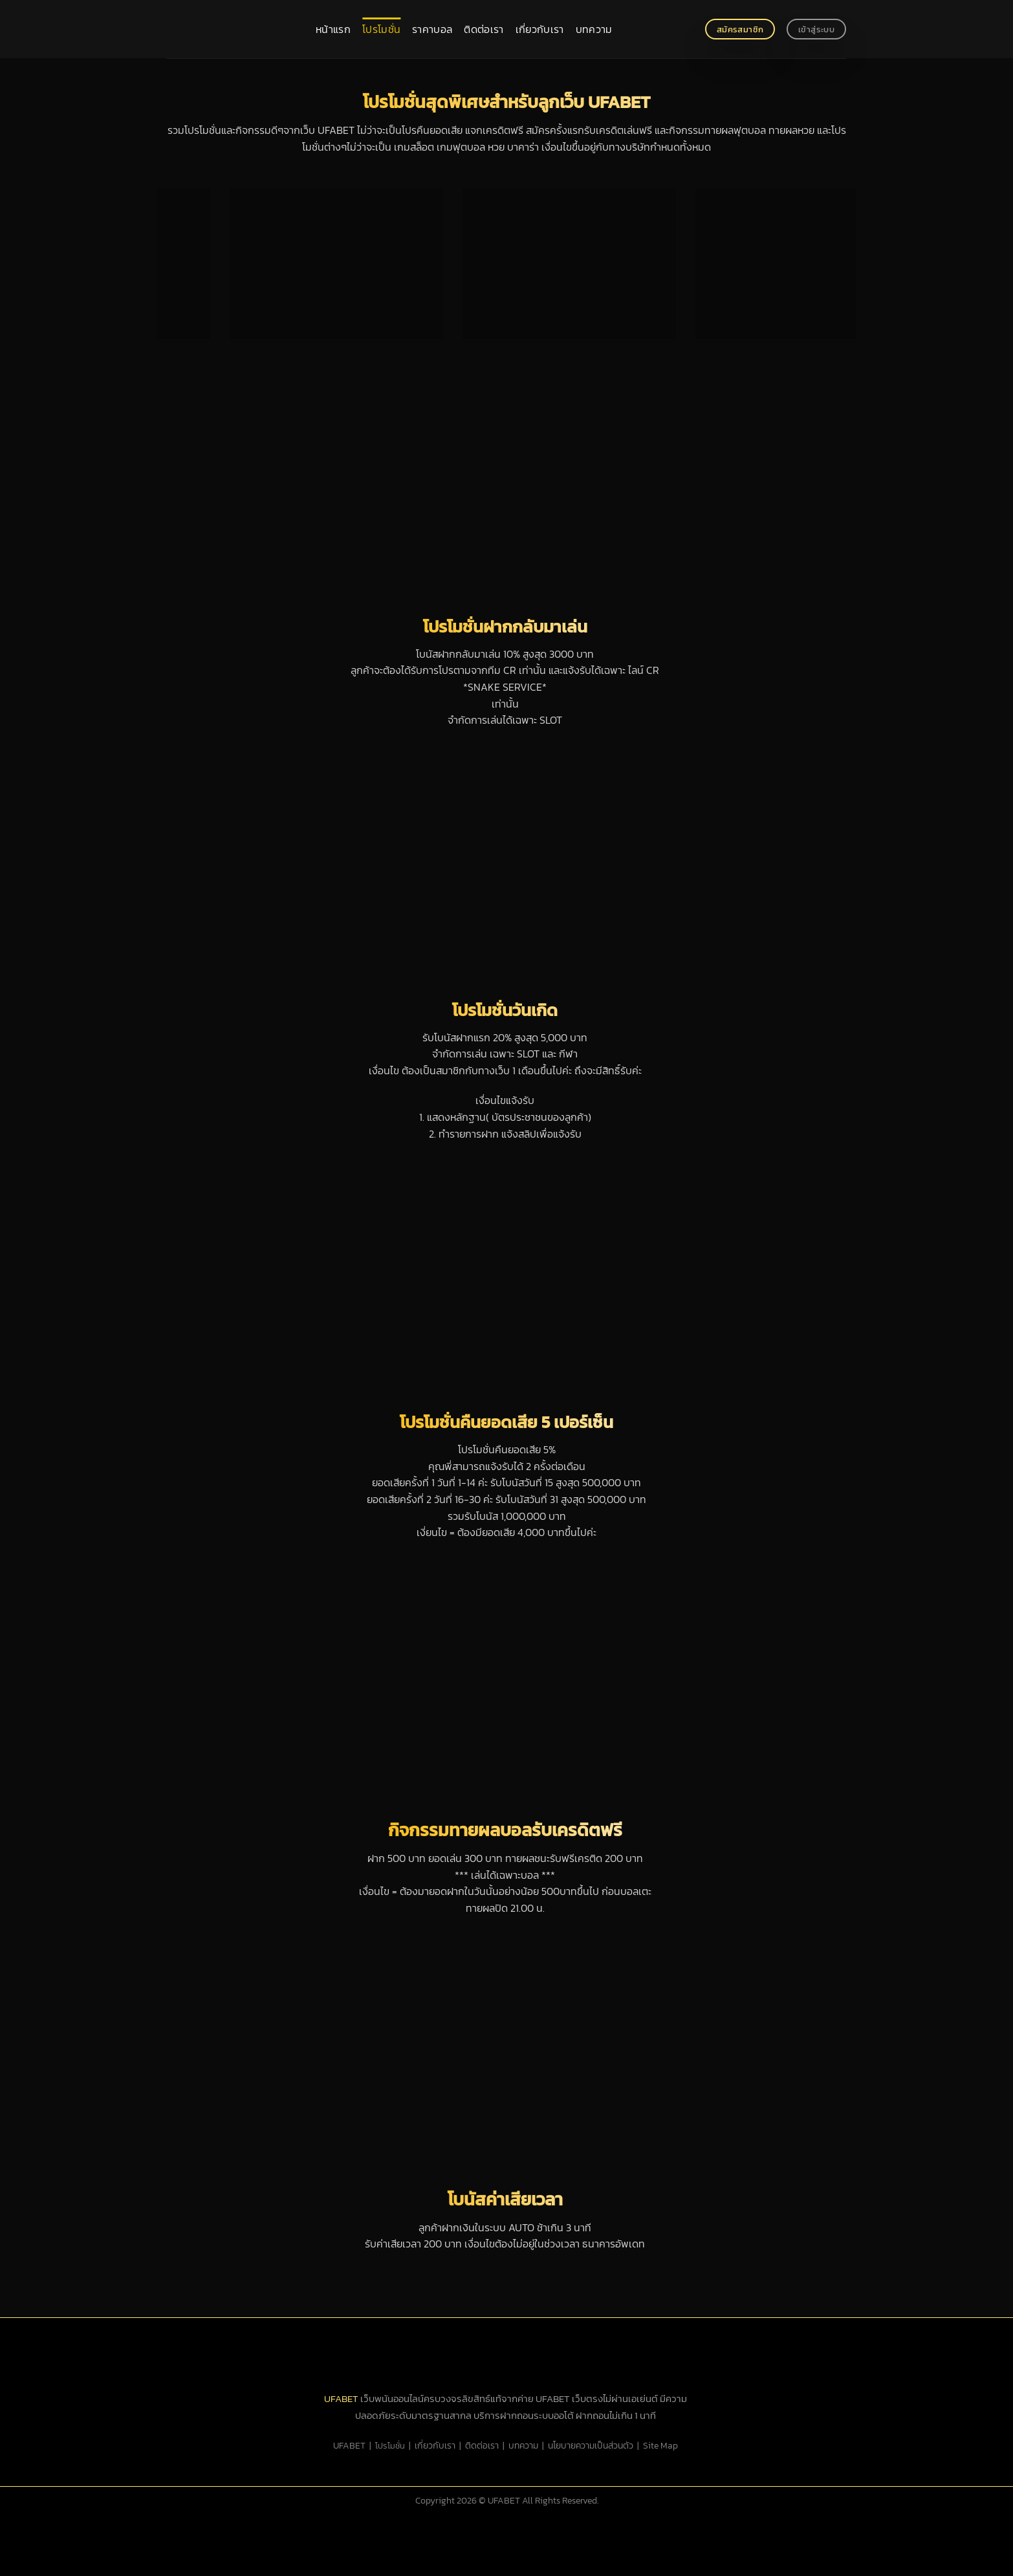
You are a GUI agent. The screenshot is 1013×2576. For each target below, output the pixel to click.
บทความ (594, 29)
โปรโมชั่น (381, 29)
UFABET (341, 2398)
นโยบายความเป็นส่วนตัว (590, 2445)
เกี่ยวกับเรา (540, 29)
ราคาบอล (432, 29)
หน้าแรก (333, 29)
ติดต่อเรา (483, 29)
